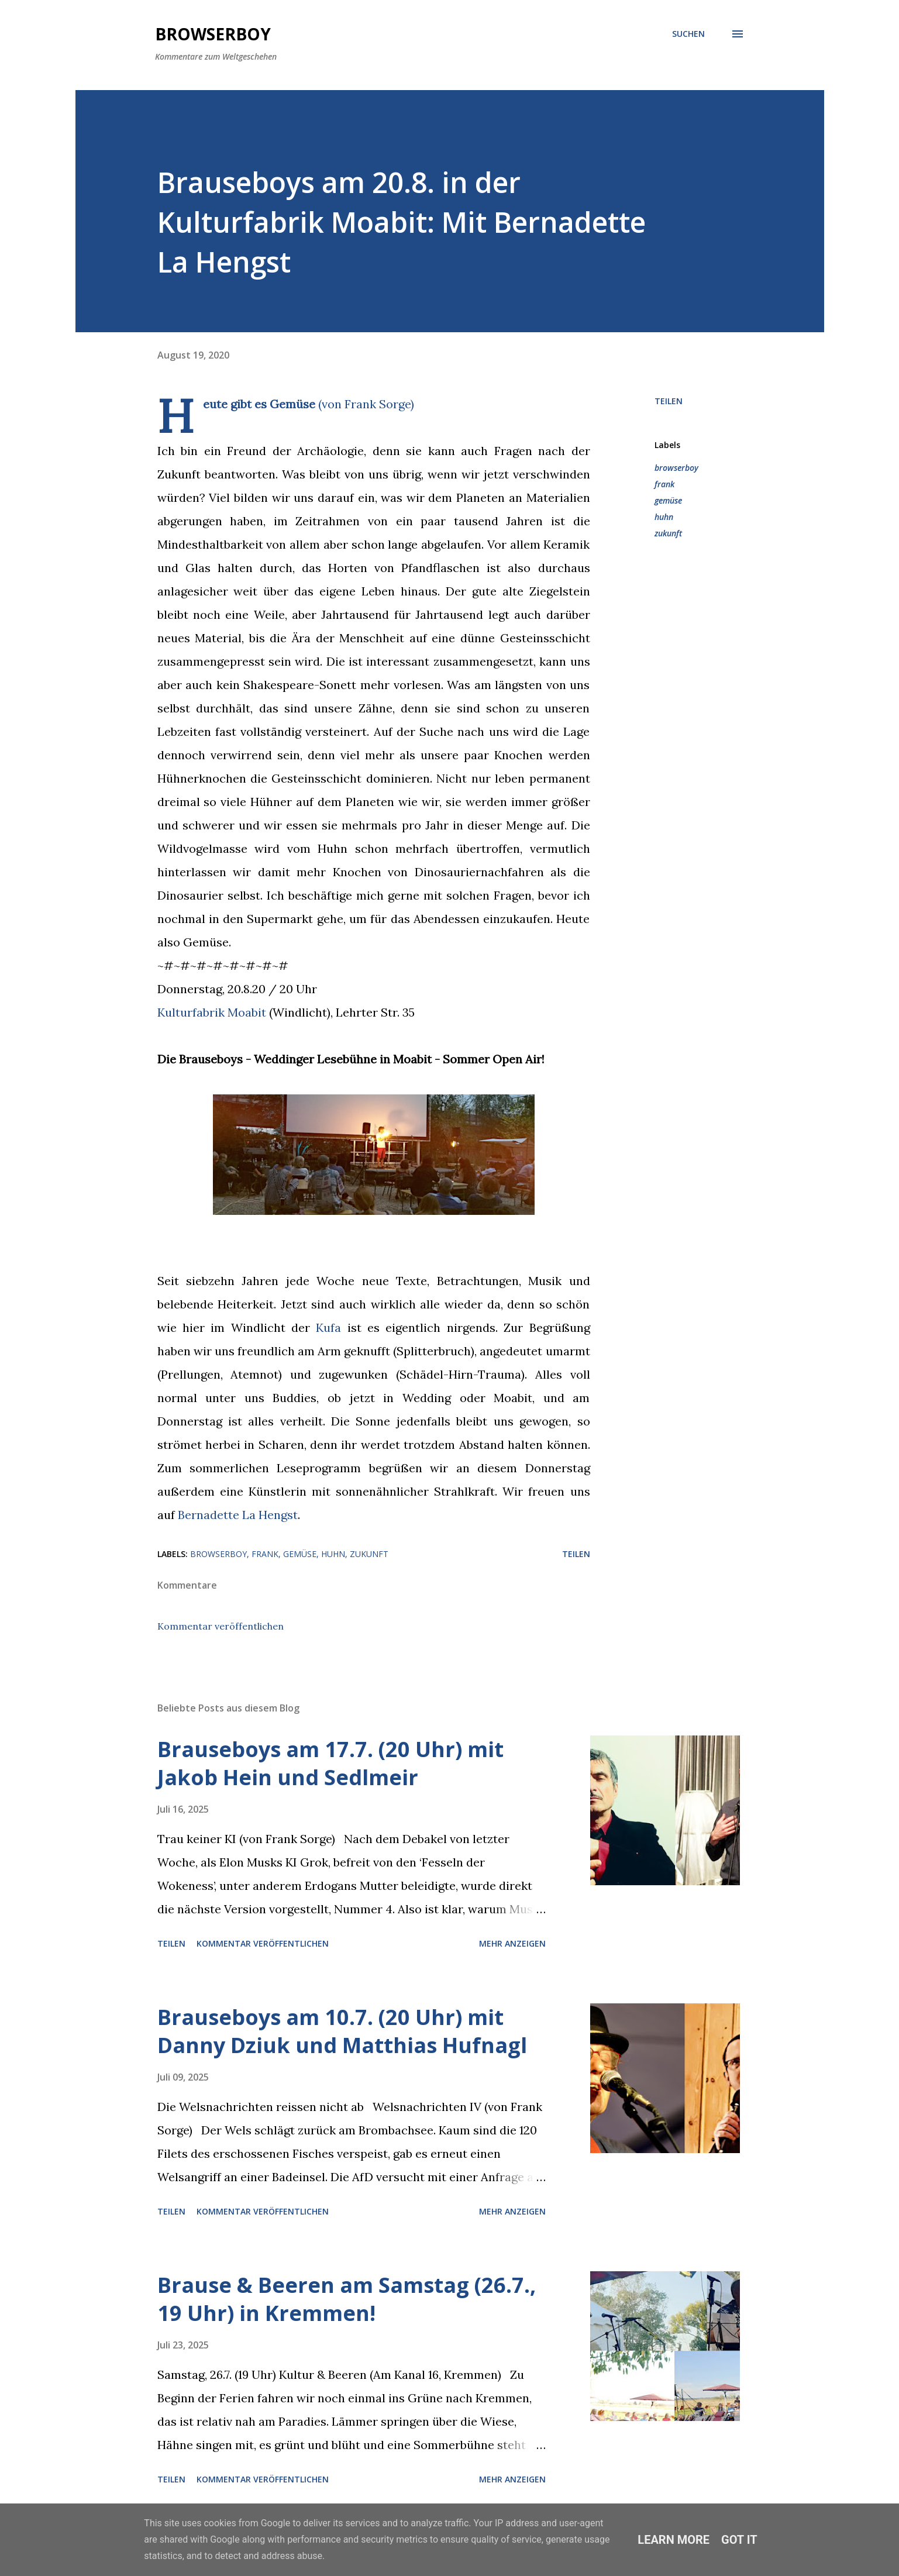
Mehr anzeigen (512, 1943)
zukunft (668, 533)
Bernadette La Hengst (238, 1514)
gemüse (668, 500)
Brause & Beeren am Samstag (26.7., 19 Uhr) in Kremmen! (346, 2299)
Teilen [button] (669, 401)
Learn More (673, 2540)
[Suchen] (688, 34)
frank (664, 484)
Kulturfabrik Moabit (211, 1012)
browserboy (676, 467)
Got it (739, 2540)
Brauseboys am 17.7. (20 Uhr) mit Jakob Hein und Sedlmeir (330, 1763)
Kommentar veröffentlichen (220, 1626)
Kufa (328, 1327)
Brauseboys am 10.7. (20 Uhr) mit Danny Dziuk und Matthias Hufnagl (342, 2031)
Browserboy (213, 34)
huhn (664, 516)
